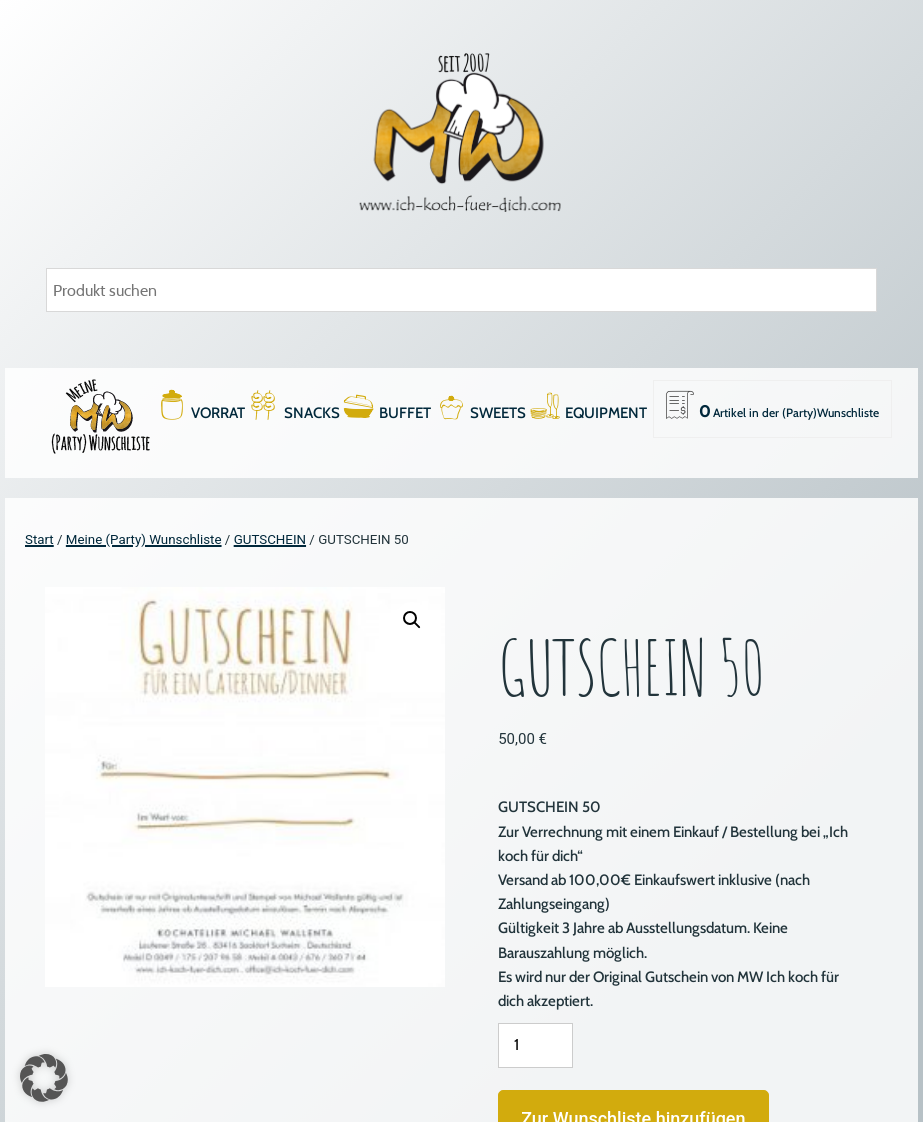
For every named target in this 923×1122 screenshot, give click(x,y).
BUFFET (405, 413)
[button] (412, 620)
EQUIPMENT (606, 413)
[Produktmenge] (535, 1045)
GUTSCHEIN (270, 539)
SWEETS (498, 413)
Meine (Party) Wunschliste (144, 539)
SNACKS (312, 413)
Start (39, 539)
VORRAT (218, 413)
